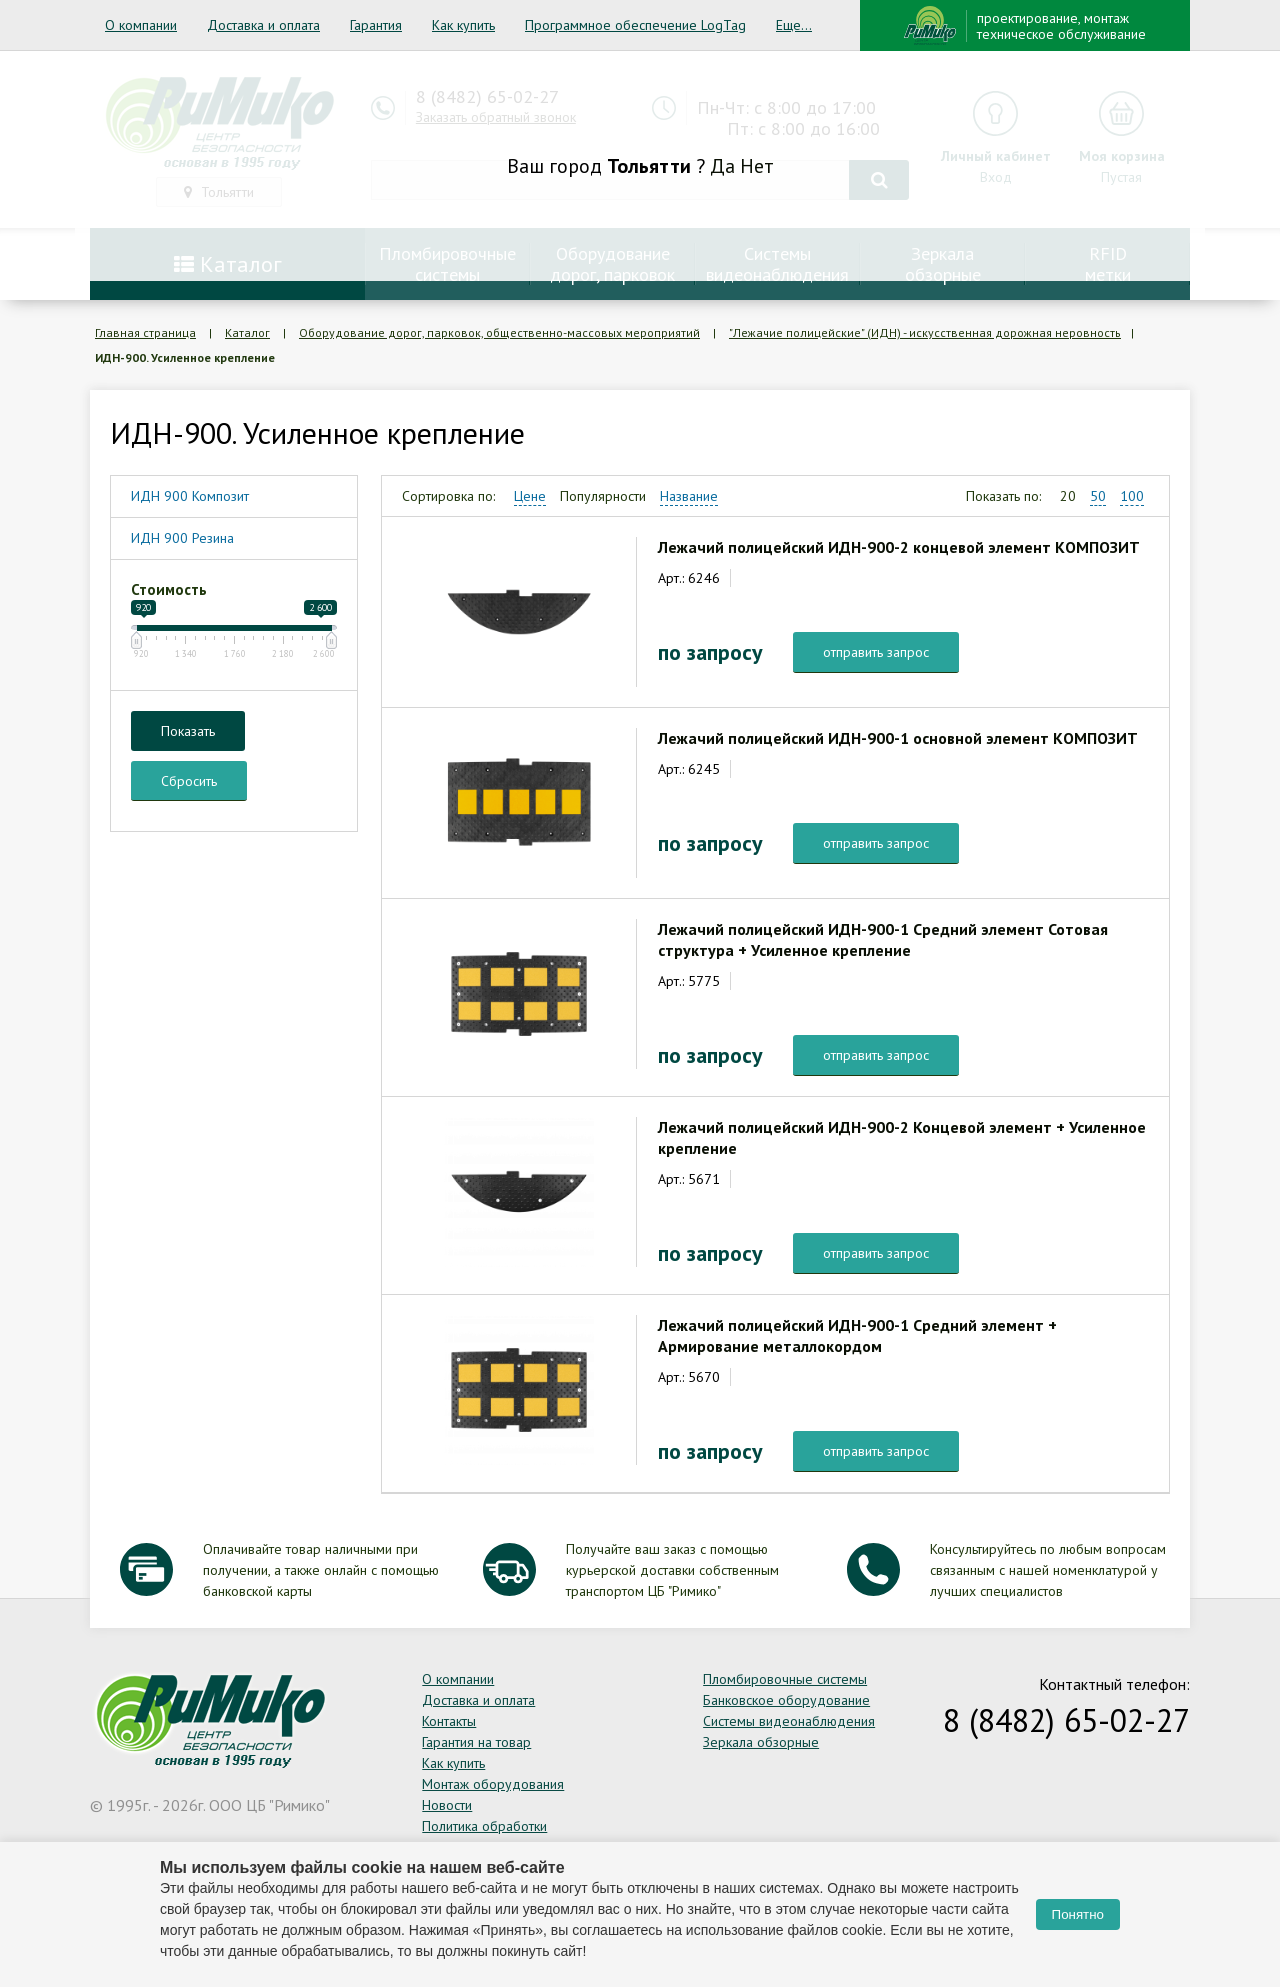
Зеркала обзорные (761, 1742)
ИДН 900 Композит (190, 496)
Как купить (463, 25)
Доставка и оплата (263, 25)
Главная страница (145, 332)
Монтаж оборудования (493, 1784)
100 (1132, 496)
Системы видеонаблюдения (789, 1721)
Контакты (449, 1721)
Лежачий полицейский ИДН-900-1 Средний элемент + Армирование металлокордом (857, 1335)
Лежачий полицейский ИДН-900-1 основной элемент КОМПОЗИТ (898, 738)
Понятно (1078, 1914)
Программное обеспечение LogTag (635, 25)
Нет (757, 166)
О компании (141, 25)
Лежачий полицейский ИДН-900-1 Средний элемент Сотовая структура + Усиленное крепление (883, 939)
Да (722, 166)
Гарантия (376, 25)
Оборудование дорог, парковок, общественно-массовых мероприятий (499, 332)
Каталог (247, 332)
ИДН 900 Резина (182, 538)
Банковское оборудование (786, 1700)
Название (689, 496)
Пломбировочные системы (785, 1679)
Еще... (794, 25)
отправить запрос (876, 652)
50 (1098, 496)
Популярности (603, 496)
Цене (530, 496)
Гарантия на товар (476, 1742)
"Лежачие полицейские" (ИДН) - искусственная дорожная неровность (925, 332)
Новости (447, 1805)
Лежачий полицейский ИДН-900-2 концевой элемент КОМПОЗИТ (899, 547)
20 (1068, 496)
